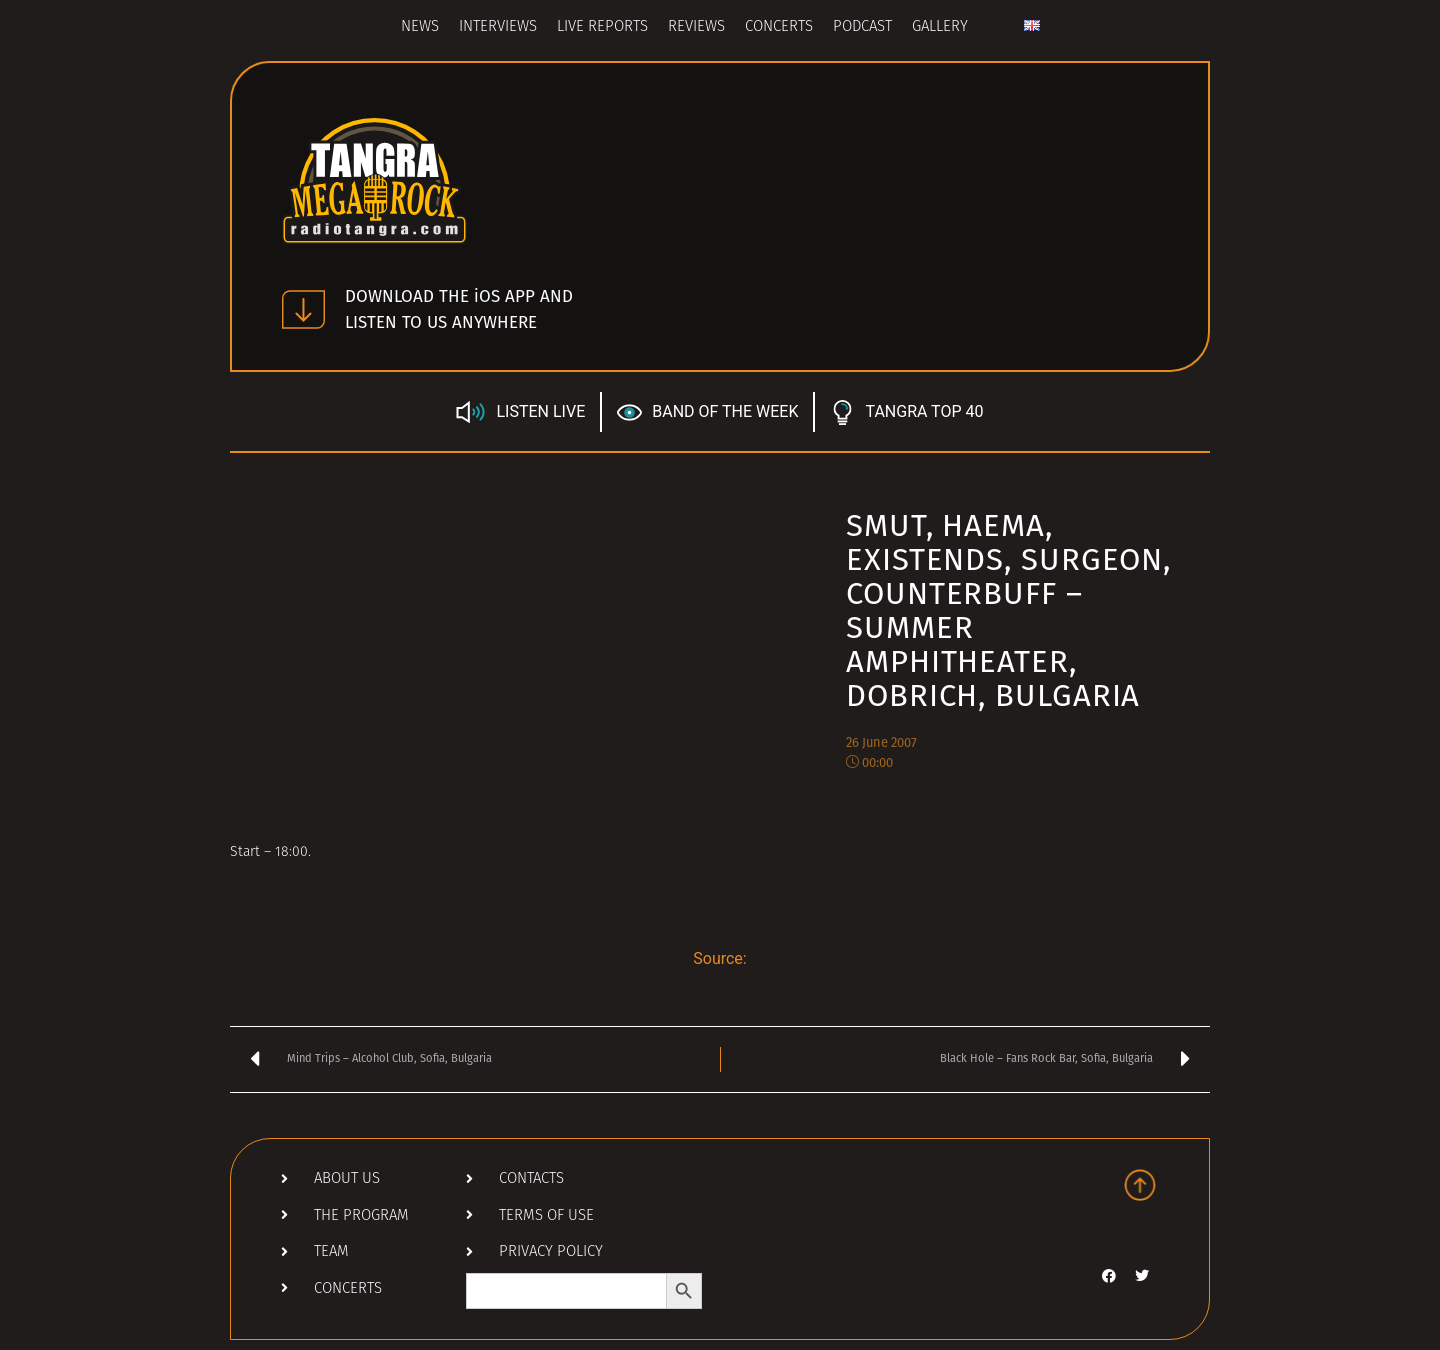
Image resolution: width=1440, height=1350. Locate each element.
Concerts (779, 27)
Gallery (940, 27)
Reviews (696, 27)
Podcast (862, 27)
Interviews (498, 27)
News (420, 27)
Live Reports (602, 27)
